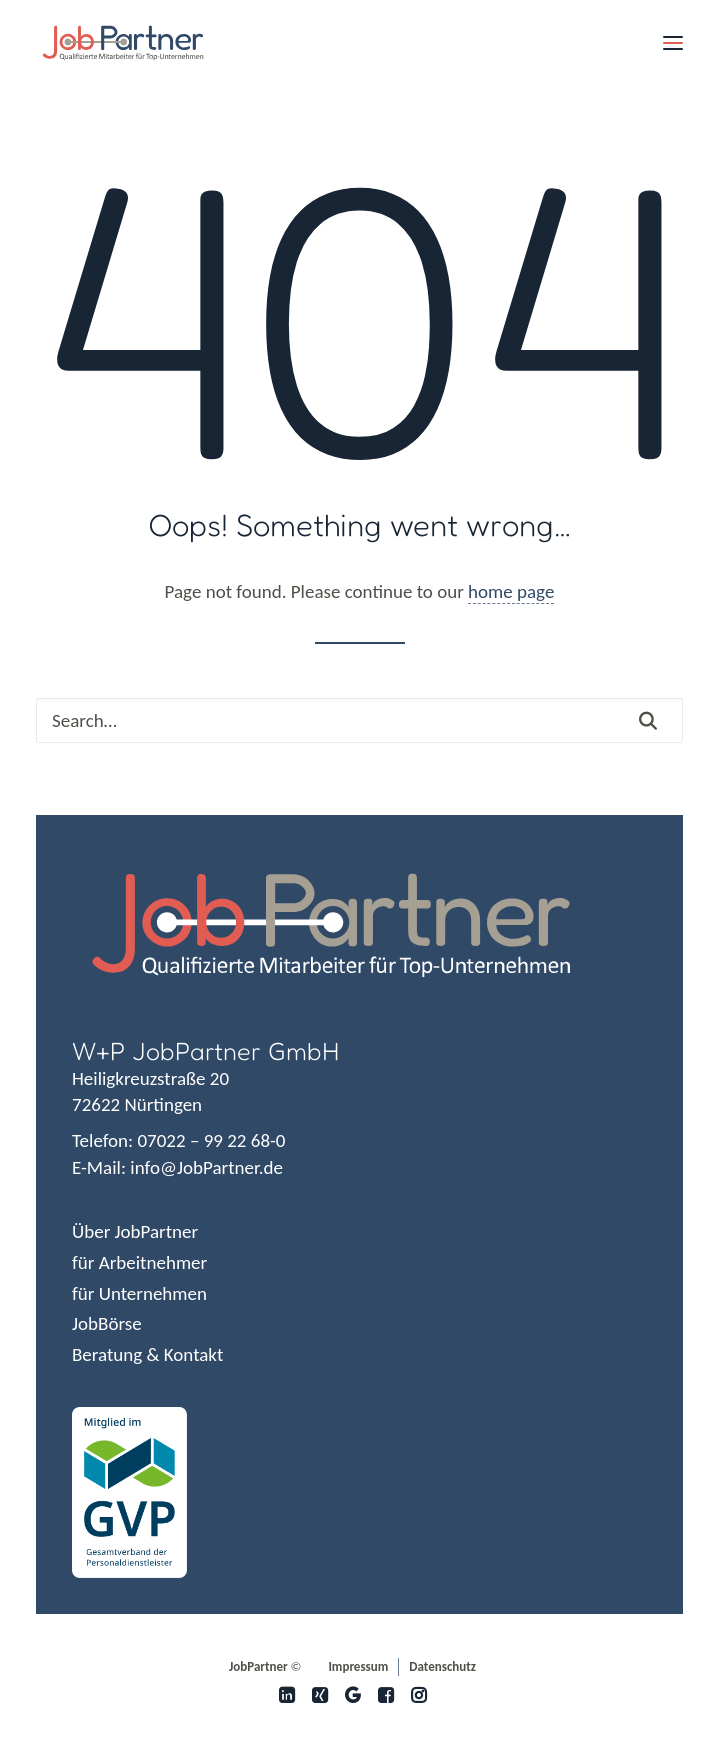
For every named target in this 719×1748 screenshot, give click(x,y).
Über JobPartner (135, 1231)
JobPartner (258, 1666)
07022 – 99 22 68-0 (211, 1140)
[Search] (359, 720)
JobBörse (107, 1323)
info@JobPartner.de (206, 1167)
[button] (673, 43)
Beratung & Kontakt (147, 1354)
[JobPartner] (123, 43)
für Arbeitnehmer (139, 1262)
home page (511, 591)
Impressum (358, 1666)
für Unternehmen (139, 1293)
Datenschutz (442, 1666)
